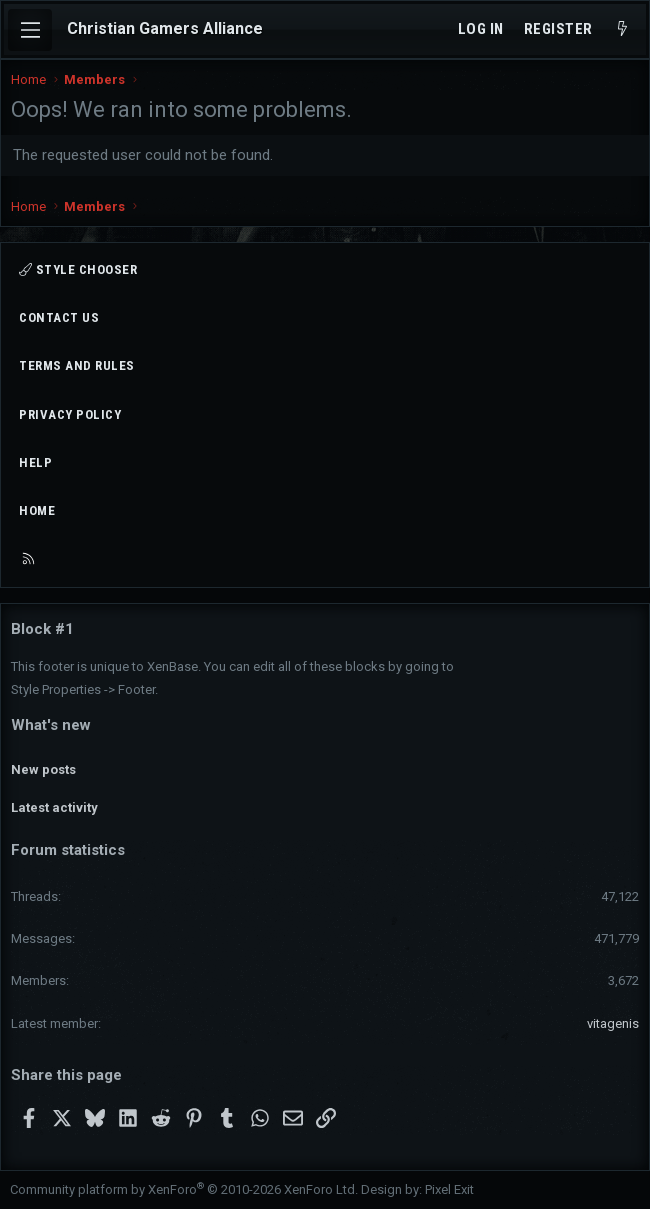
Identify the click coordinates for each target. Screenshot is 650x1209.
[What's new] (622, 29)
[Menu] (30, 30)
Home (37, 510)
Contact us (59, 317)
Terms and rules (77, 365)
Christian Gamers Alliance (165, 28)
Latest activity (54, 807)
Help (35, 462)
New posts (43, 769)
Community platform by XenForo (184, 1189)
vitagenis (613, 1023)
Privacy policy (70, 414)
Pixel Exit (449, 1189)
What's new (51, 725)
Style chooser (78, 269)
